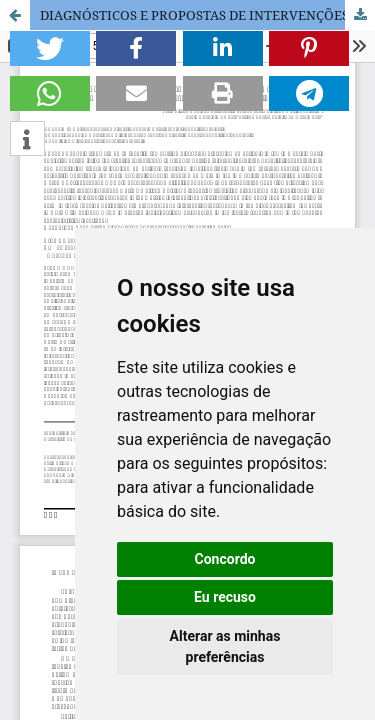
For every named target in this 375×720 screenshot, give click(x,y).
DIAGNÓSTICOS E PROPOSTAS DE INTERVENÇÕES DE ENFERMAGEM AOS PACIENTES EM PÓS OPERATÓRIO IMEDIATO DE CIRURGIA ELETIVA (207, 15)
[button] (50, 48)
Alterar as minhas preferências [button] (225, 646)
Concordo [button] (225, 559)
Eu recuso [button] (225, 597)
